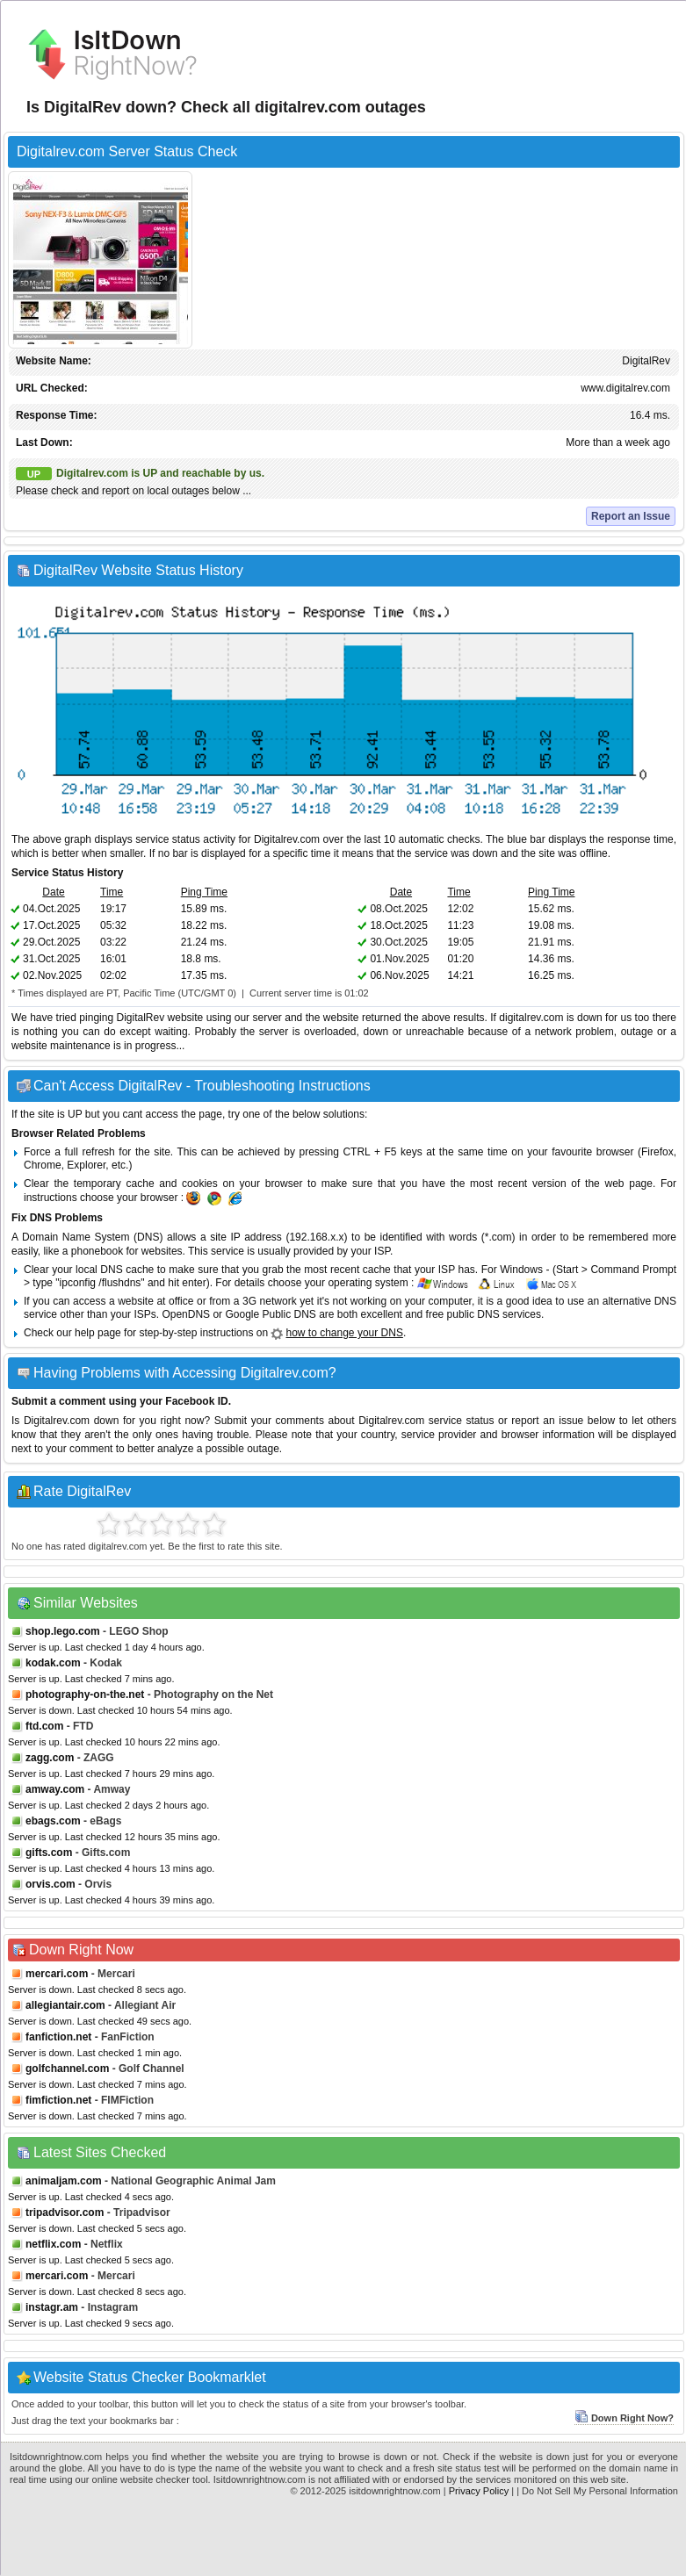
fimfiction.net (58, 2100)
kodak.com (53, 1663)
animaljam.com (63, 2181)
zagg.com (49, 1758)
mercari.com (56, 1974)
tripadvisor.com (64, 2212)
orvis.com (50, 1884)
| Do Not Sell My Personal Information (597, 2491)
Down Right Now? (624, 2418)
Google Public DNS (270, 1314)
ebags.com (53, 1821)
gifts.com (48, 1852)
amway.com (54, 1789)
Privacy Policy (479, 2491)
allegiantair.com (65, 2005)
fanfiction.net (58, 2037)
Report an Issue (630, 516)
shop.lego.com (62, 1631)
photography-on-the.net (84, 1694)
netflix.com (53, 2244)
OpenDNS (186, 1314)
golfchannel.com (67, 2068)
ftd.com (44, 1726)
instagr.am (51, 2307)
